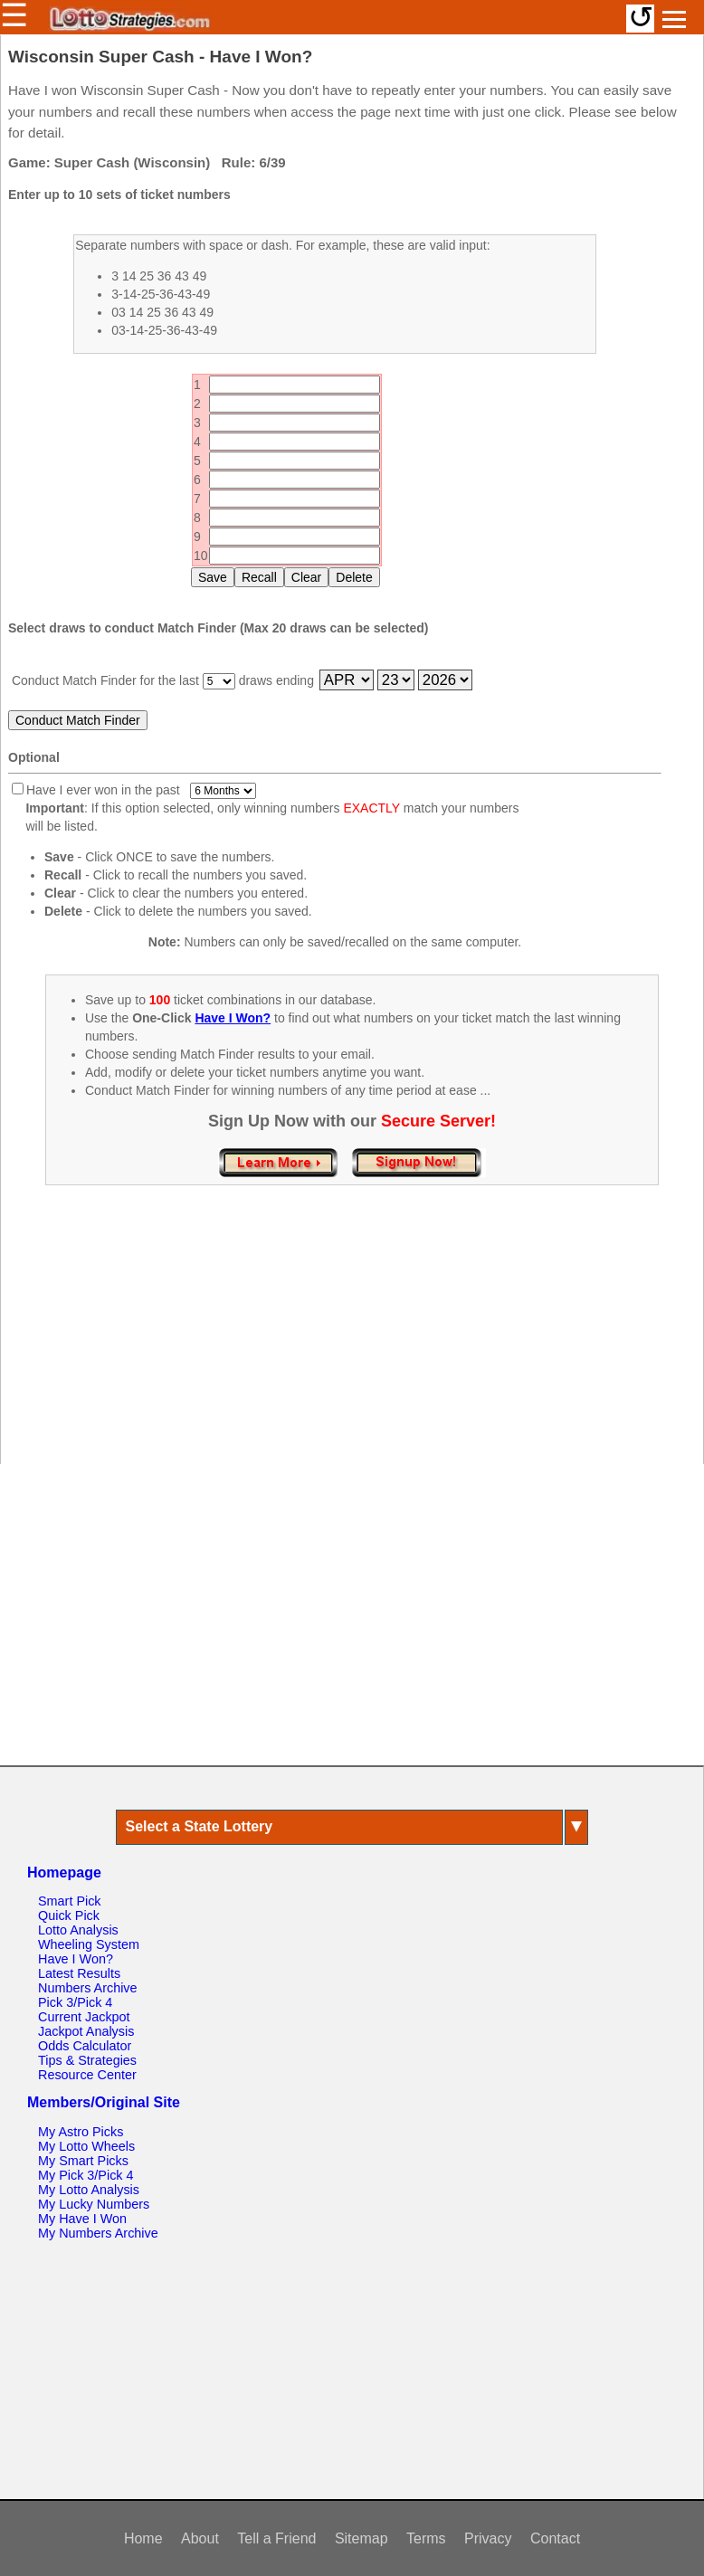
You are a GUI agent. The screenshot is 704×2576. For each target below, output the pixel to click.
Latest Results (79, 1973)
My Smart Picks (83, 2160)
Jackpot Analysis (86, 2031)
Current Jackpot (84, 2017)
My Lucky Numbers (93, 2204)
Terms (426, 2538)
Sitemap (361, 2538)
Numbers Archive (88, 1988)
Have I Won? (75, 1959)
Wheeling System (88, 1944)
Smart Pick (69, 1901)
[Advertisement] (352, 1344)
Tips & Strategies (87, 2060)
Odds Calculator (84, 2046)
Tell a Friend (276, 2538)
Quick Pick (69, 1915)
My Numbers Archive (98, 2233)
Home (143, 2538)
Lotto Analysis (78, 1930)
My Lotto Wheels (86, 2146)
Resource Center (87, 2074)
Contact (555, 2538)
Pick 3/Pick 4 (75, 2002)
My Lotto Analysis (88, 2189)
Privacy (487, 2538)
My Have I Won (82, 2218)
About (200, 2538)
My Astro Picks (80, 2131)
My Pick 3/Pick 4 (86, 2175)
